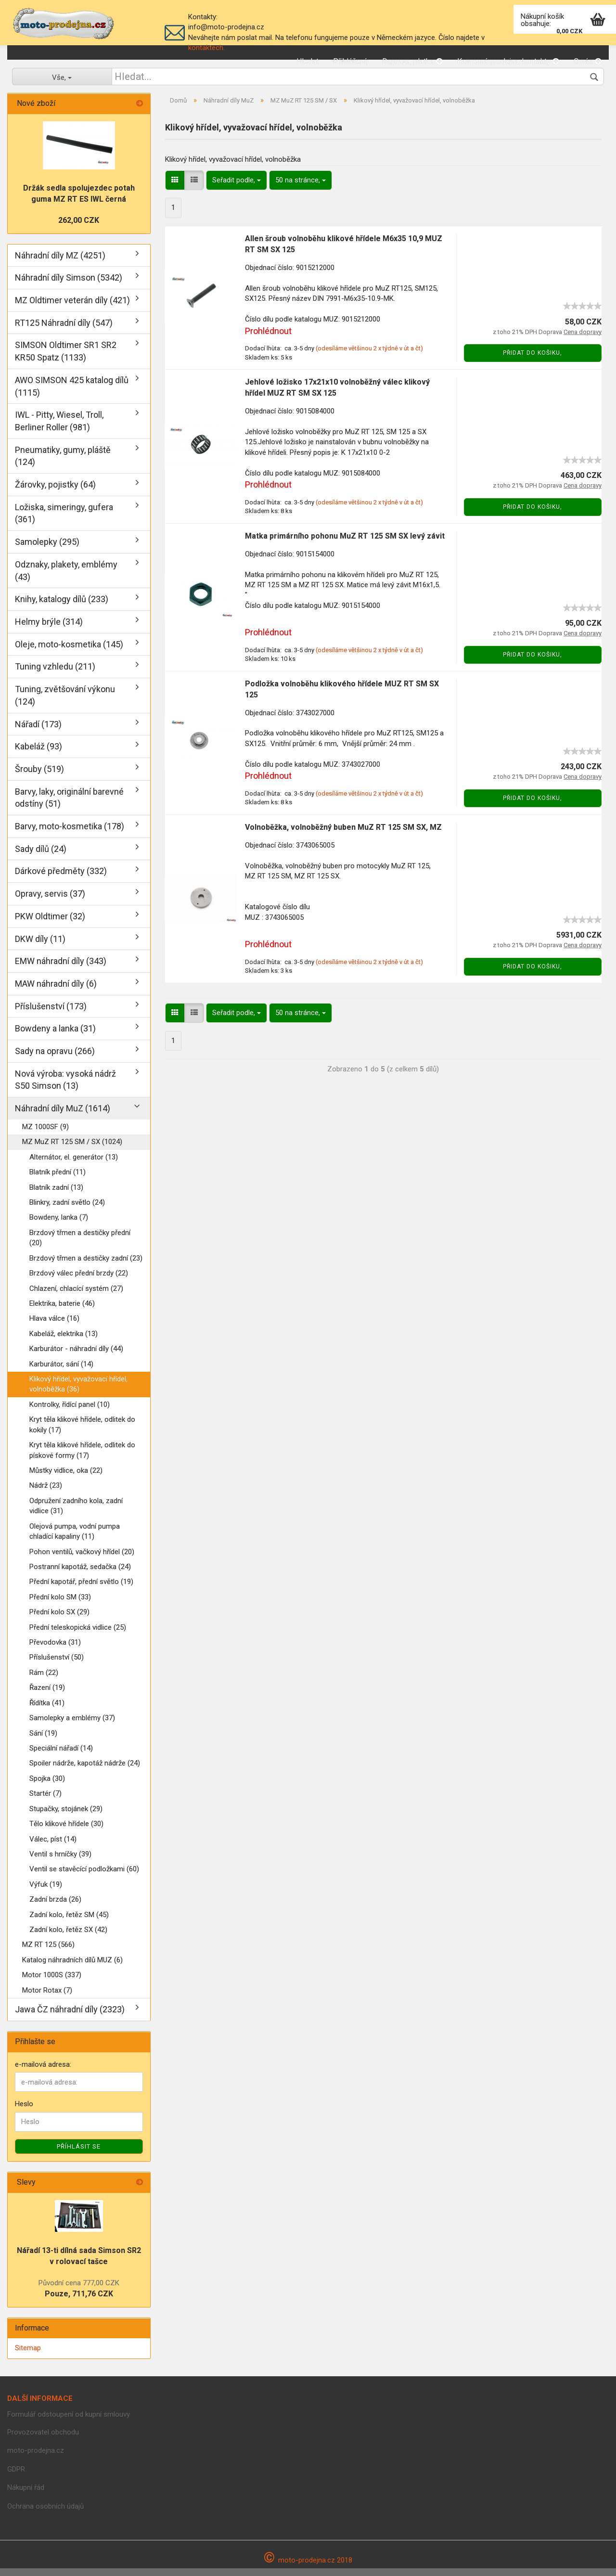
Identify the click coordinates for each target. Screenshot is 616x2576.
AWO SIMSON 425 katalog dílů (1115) (71, 394)
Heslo (24, 2111)
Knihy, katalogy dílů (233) (61, 607)
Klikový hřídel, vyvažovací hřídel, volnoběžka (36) (78, 1391)
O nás (588, 61)
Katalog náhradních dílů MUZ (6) (72, 1967)
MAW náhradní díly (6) (56, 991)
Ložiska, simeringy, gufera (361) (64, 521)
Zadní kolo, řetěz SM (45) (69, 1922)
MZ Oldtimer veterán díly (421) (72, 308)
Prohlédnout (268, 339)
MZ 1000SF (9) (45, 1134)
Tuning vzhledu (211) (55, 674)
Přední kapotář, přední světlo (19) (81, 1589)
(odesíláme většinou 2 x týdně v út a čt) (369, 356)
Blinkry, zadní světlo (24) (67, 1210)
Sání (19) (43, 1741)
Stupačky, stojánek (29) (66, 1816)
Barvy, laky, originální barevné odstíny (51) (69, 805)
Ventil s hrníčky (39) (60, 1861)
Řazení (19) (47, 1695)
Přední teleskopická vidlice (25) (77, 1635)
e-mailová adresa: (43, 2072)
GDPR (16, 2477)
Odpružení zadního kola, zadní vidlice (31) (76, 1513)
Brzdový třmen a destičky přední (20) (79, 1245)
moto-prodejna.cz (35, 2458)
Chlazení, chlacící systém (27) (76, 1296)
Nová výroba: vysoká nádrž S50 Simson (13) (65, 1087)
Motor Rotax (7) (47, 1998)
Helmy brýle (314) (49, 629)
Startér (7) (45, 1801)
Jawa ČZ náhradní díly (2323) (70, 2017)
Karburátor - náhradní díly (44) (76, 1356)
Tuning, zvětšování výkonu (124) (65, 703)
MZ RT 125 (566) (48, 1952)
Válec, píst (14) (53, 1846)
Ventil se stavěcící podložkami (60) (84, 1876)
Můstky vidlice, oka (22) (66, 1478)
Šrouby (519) (39, 777)
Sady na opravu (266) (55, 1059)
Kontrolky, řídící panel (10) (69, 1412)
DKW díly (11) (40, 946)
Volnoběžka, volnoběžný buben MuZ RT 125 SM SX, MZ (343, 834)
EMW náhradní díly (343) (60, 969)
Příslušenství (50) (56, 1665)
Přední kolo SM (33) (60, 1604)
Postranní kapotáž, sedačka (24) (80, 1574)
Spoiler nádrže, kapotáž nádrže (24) (84, 1770)
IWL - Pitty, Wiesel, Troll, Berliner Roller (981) (59, 428)
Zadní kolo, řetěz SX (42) (68, 1937)
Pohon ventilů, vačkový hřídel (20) (81, 1559)
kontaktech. (206, 47)
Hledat (307, 61)
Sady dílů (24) (40, 856)
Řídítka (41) (46, 1710)
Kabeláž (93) (38, 754)
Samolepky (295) (47, 549)
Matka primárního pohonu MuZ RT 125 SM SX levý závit (345, 543)
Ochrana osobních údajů (45, 2514)
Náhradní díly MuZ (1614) (62, 1116)
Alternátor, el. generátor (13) (73, 1164)
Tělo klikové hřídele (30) (66, 1831)
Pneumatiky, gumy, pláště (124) (63, 463)
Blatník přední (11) (57, 1179)
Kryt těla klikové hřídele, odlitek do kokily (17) (82, 1432)
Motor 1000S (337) (51, 1982)
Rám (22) (43, 1680)
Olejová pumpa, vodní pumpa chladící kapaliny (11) (74, 1539)
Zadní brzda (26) (55, 1907)
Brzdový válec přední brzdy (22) (78, 1280)
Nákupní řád (25, 2495)
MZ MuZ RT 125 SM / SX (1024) (72, 1149)
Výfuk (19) (45, 1892)
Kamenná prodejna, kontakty (508, 61)
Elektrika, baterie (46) (62, 1311)
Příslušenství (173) (51, 1014)
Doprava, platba (412, 61)
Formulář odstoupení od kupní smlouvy (68, 2422)
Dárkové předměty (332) (61, 879)
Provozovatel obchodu (43, 2439)
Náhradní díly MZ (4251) (60, 263)
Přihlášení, (350, 61)
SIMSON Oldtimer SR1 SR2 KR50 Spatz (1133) (65, 359)
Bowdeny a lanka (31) (55, 1036)
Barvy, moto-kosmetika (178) (69, 834)
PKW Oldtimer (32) (50, 924)
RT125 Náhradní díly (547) (64, 330)
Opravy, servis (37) (50, 901)
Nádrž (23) (45, 1493)
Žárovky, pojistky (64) (55, 492)
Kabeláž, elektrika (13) (63, 1341)
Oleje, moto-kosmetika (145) (69, 652)
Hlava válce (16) (54, 1326)
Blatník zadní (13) (56, 1195)
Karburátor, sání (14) (61, 1371)
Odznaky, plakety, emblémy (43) (66, 578)
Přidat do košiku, (532, 360)
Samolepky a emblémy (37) (72, 1725)
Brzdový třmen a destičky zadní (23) (85, 1266)
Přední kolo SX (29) (59, 1619)
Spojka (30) (47, 1786)
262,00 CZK (78, 227)
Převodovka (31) (55, 1650)
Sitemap (28, 2355)
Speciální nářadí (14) (61, 1756)
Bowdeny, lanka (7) (58, 1225)
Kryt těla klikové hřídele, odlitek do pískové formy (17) (82, 1457)
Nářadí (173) (38, 732)
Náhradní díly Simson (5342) (68, 285)
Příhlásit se (79, 2154)
